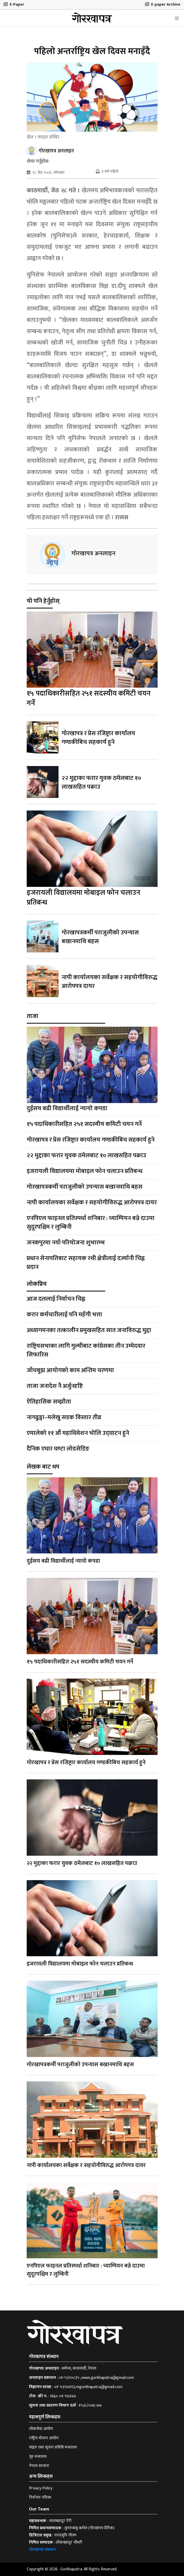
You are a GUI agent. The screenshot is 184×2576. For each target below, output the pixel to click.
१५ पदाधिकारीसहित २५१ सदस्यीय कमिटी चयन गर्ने (89, 698)
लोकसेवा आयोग (41, 2428)
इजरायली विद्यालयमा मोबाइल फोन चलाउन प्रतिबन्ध (83, 897)
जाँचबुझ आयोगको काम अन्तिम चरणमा (70, 1370)
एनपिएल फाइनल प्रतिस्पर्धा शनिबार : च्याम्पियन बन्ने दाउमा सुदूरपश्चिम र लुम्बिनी (90, 1222)
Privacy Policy (40, 2488)
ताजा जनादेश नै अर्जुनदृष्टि (55, 1386)
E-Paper (14, 4)
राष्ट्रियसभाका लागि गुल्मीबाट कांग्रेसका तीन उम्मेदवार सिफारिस (86, 1350)
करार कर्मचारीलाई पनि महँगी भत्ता (64, 1314)
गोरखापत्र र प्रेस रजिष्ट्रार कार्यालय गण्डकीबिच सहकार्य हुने (98, 738)
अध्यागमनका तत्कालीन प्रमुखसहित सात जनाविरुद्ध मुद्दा (89, 1330)
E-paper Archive (162, 4)
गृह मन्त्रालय (37, 2456)
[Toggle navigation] (176, 18)
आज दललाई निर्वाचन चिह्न (56, 1299)
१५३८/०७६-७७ (90, 2405)
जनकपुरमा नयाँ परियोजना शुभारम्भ (66, 1242)
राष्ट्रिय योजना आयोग (44, 2438)
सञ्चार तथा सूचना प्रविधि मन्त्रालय (53, 2447)
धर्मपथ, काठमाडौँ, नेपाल (79, 2368)
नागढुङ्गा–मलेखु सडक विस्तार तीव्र (64, 1417)
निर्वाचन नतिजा (40, 2497)
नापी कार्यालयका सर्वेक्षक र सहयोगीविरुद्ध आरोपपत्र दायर (109, 981)
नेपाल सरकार (39, 2465)
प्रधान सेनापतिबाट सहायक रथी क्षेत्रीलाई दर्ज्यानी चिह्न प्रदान (86, 1262)
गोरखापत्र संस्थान (42, 2549)
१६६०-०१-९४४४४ (63, 2396)
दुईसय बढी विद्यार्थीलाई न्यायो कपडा (67, 1108)
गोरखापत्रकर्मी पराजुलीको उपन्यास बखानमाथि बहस (100, 936)
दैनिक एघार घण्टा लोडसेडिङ (58, 1449)
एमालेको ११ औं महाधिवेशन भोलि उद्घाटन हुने (78, 1433)
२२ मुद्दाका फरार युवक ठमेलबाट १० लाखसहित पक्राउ (101, 782)
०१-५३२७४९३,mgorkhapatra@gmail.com (88, 2386)
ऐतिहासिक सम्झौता (49, 1402)
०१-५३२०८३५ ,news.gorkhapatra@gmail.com (96, 2377)
